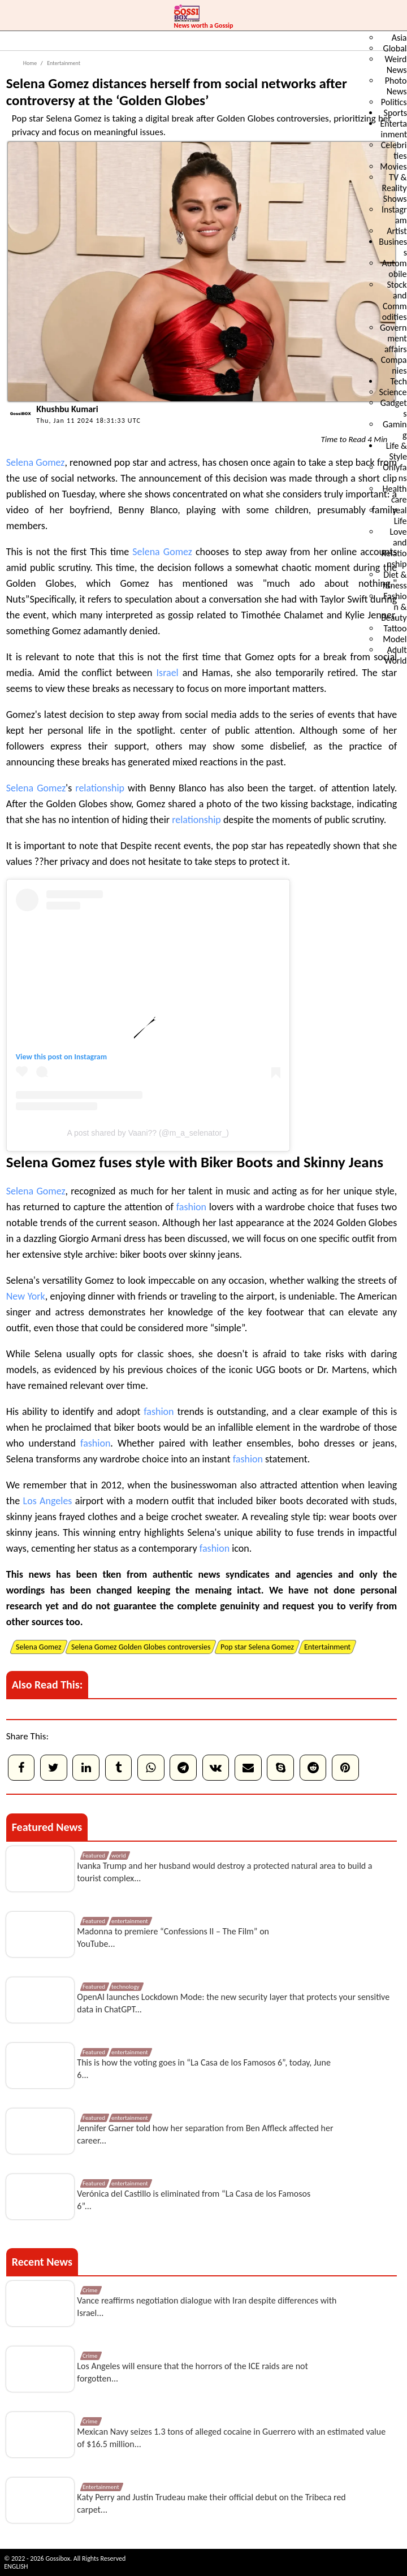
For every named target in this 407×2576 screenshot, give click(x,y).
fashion (191, 1207)
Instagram (90, 1057)
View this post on (45, 1057)
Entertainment (63, 63)
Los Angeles (47, 1501)
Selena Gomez (35, 462)
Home (30, 63)
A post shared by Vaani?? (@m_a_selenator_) (148, 1132)
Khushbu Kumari (67, 409)
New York (25, 1296)
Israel (168, 672)
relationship (99, 788)
